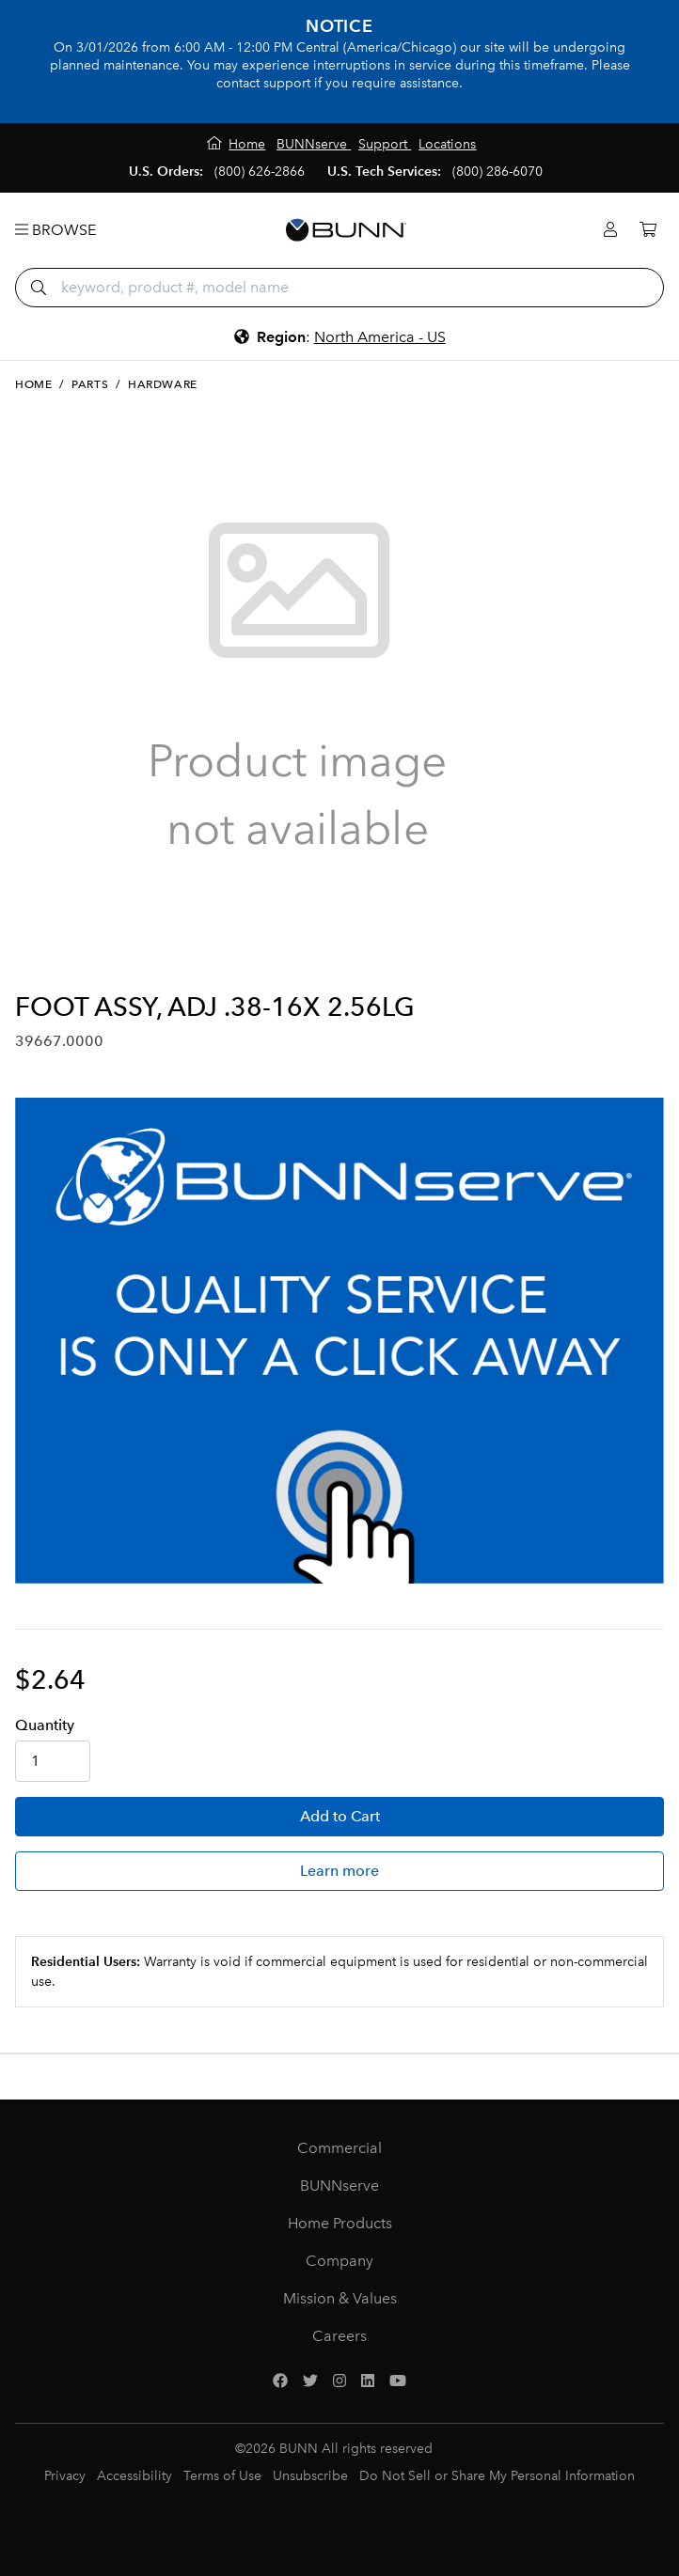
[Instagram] (339, 2381)
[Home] (236, 144)
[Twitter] (310, 2381)
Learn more (339, 1871)
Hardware (162, 384)
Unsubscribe (310, 2476)
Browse (55, 230)
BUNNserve (339, 2185)
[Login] (610, 229)
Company (339, 2261)
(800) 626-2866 (259, 172)
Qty (44, 1725)
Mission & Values (340, 2298)
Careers (339, 2336)
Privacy (65, 2476)
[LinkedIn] (367, 2381)
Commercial (339, 2148)
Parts (89, 384)
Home (33, 384)
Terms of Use (222, 2476)
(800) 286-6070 (497, 172)
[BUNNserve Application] (339, 1341)
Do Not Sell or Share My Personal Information (497, 2476)
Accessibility (134, 2476)
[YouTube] (397, 2381)
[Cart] (648, 229)
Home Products (340, 2223)
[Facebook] (280, 2381)
